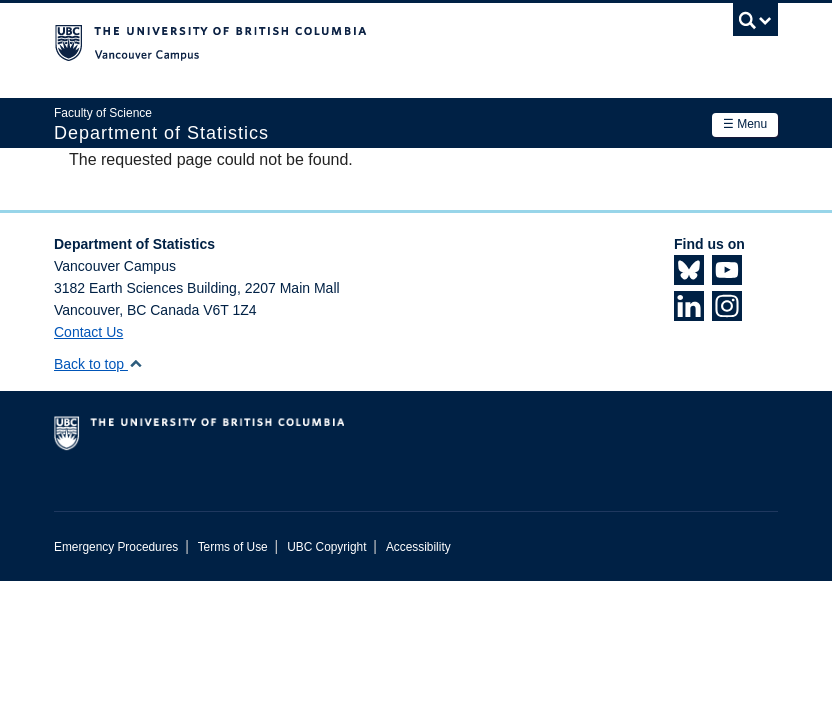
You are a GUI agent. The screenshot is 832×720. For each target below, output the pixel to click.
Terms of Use (233, 547)
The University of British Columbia (361, 41)
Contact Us (88, 332)
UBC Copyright (326, 547)
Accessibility (418, 547)
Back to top (98, 364)
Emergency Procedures (116, 547)
